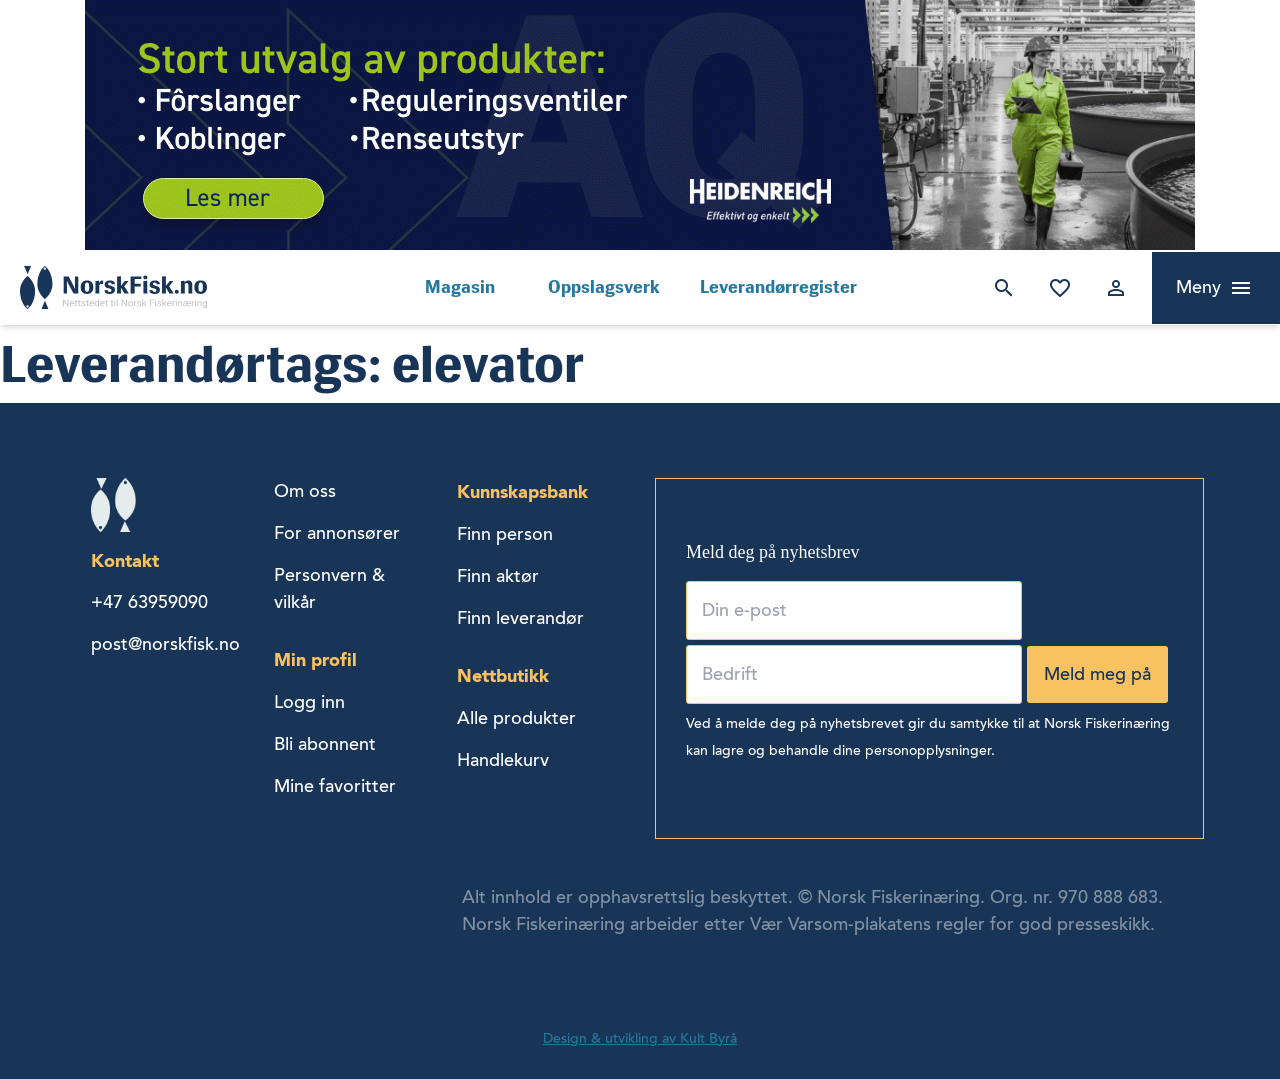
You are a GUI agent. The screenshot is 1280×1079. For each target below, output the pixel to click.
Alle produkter (516, 718)
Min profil (315, 659)
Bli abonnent (325, 744)
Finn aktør (498, 576)
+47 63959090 (149, 602)
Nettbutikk (503, 675)
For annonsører (337, 533)
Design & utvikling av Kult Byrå (640, 1038)
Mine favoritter (1056, 288)
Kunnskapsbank (522, 491)
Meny (1198, 287)
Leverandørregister (778, 287)
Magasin (460, 287)
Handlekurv (503, 760)
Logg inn (1112, 288)
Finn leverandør (520, 618)
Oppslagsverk (604, 287)
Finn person (505, 534)
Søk (1000, 288)
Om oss (305, 491)
